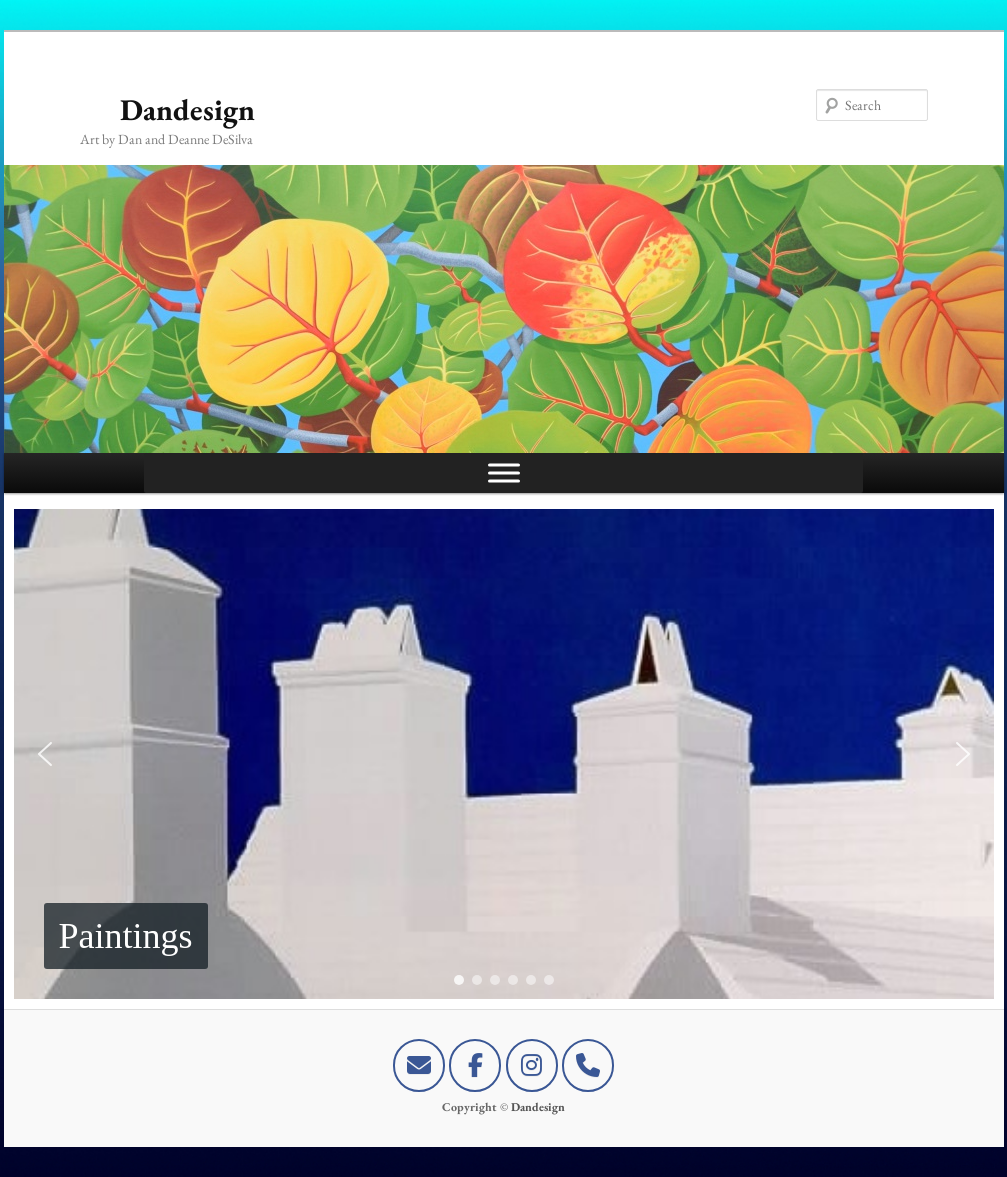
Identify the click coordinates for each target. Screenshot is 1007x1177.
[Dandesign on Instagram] (532, 1065)
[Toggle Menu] (504, 472)
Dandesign (187, 109)
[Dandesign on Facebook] (475, 1065)
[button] (504, 754)
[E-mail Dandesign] (419, 1065)
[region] (504, 754)
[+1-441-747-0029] (588, 1065)
